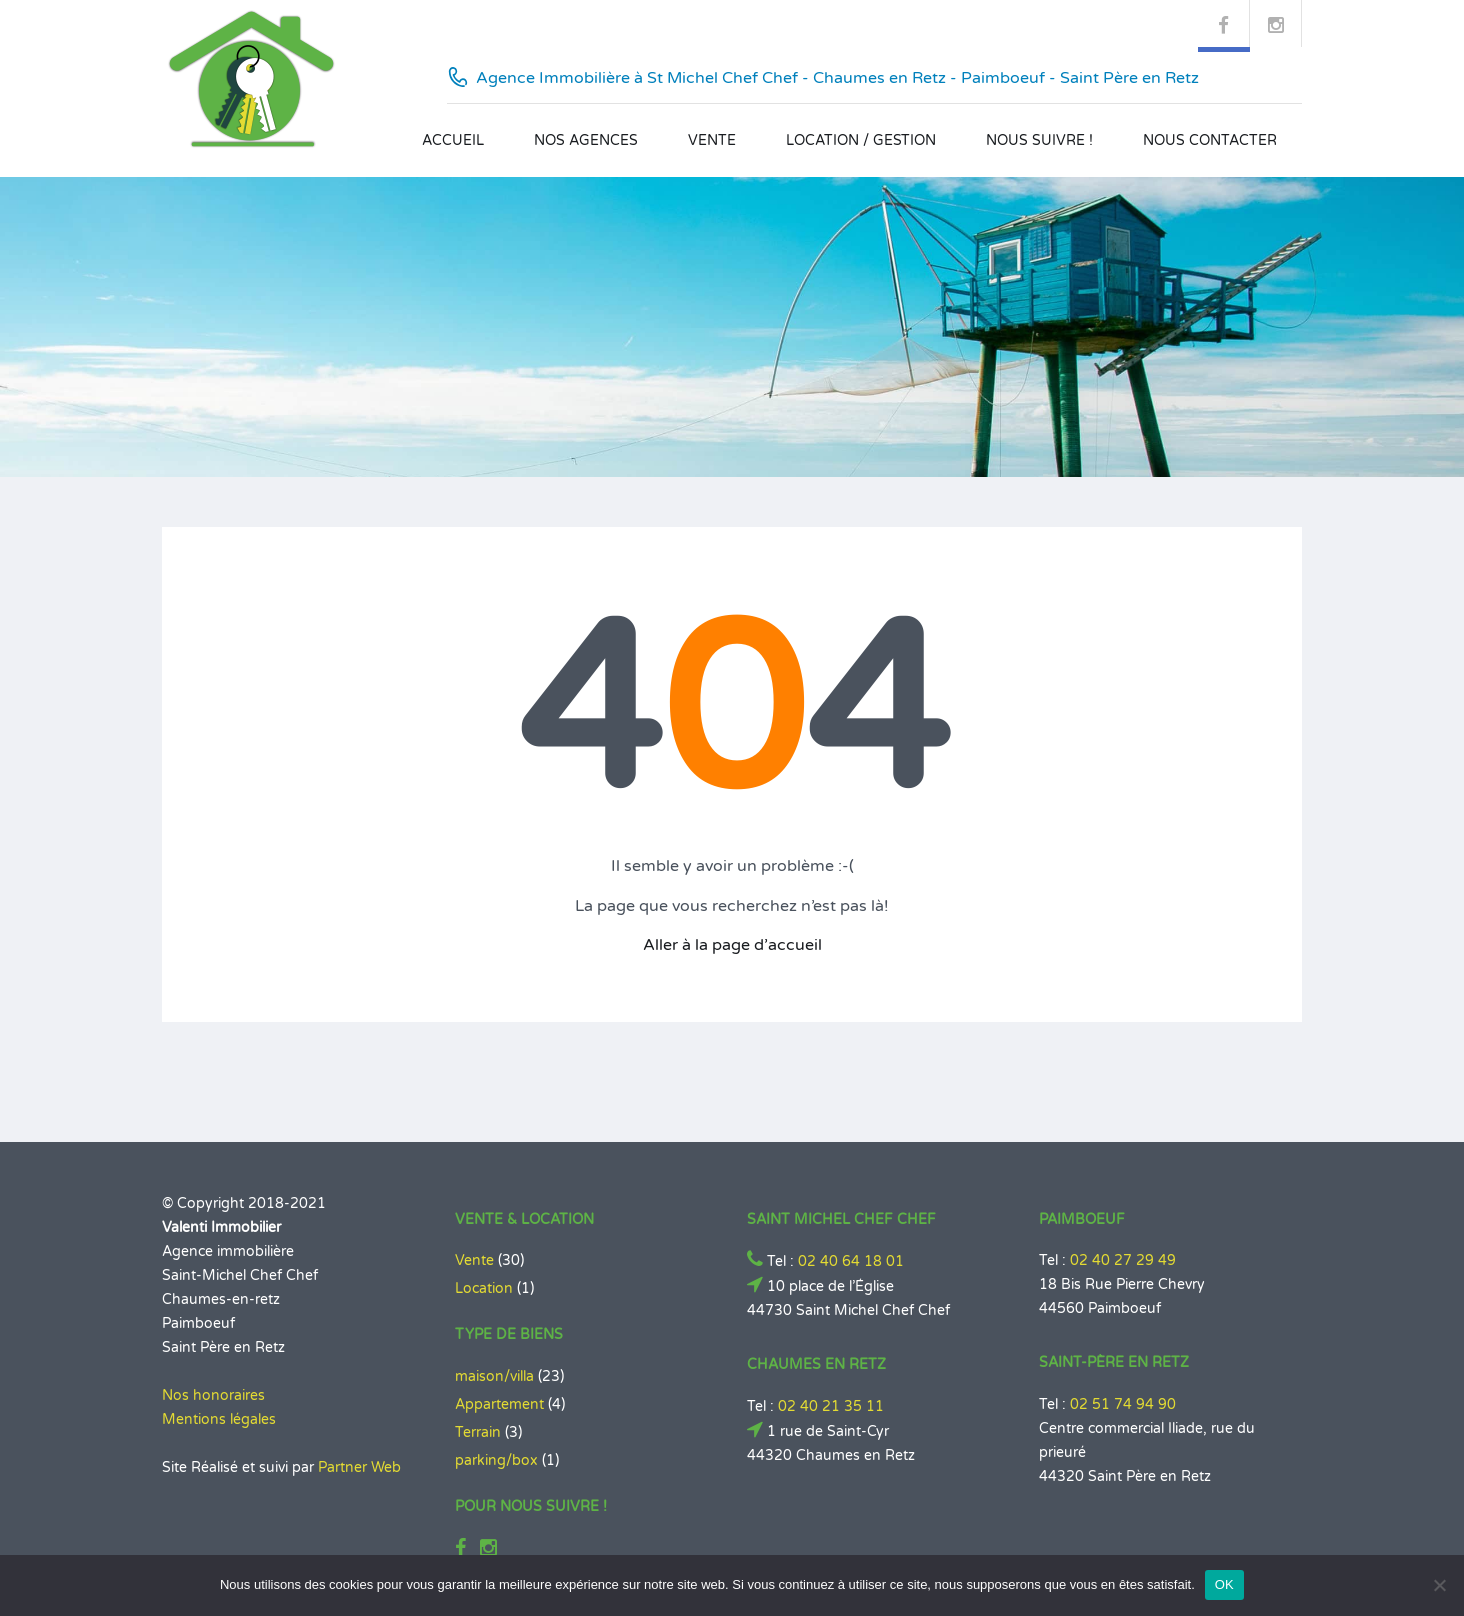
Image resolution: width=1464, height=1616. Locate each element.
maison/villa (494, 1376)
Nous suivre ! (1039, 140)
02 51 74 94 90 (1123, 1404)
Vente (712, 140)
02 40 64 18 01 (851, 1261)
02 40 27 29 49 (1123, 1260)
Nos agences (586, 140)
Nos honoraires (213, 1395)
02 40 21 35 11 (831, 1406)
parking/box (496, 1460)
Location (484, 1288)
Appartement (499, 1404)
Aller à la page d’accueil (732, 945)
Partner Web (359, 1467)
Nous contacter (1210, 140)
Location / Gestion (861, 140)
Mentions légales (219, 1419)
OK (1224, 1584)
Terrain (478, 1432)
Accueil (453, 140)
